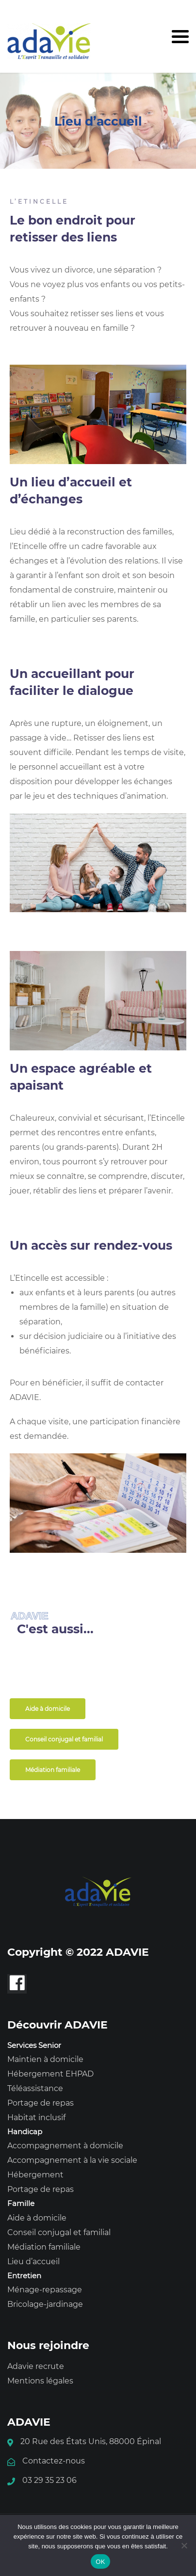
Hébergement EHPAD (50, 2073)
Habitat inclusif (36, 2117)
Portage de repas (40, 2103)
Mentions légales (40, 2380)
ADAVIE (24, 1397)
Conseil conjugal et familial (59, 2232)
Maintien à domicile (45, 2059)
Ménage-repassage (44, 2289)
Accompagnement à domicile (65, 2145)
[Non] (184, 2545)
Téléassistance (35, 2088)
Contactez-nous (53, 2460)
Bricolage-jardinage (45, 2304)
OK (100, 2561)
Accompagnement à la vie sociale (72, 2160)
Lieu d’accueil (33, 2261)
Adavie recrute (35, 2366)
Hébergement (35, 2174)
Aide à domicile (36, 2217)
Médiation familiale (44, 2247)
